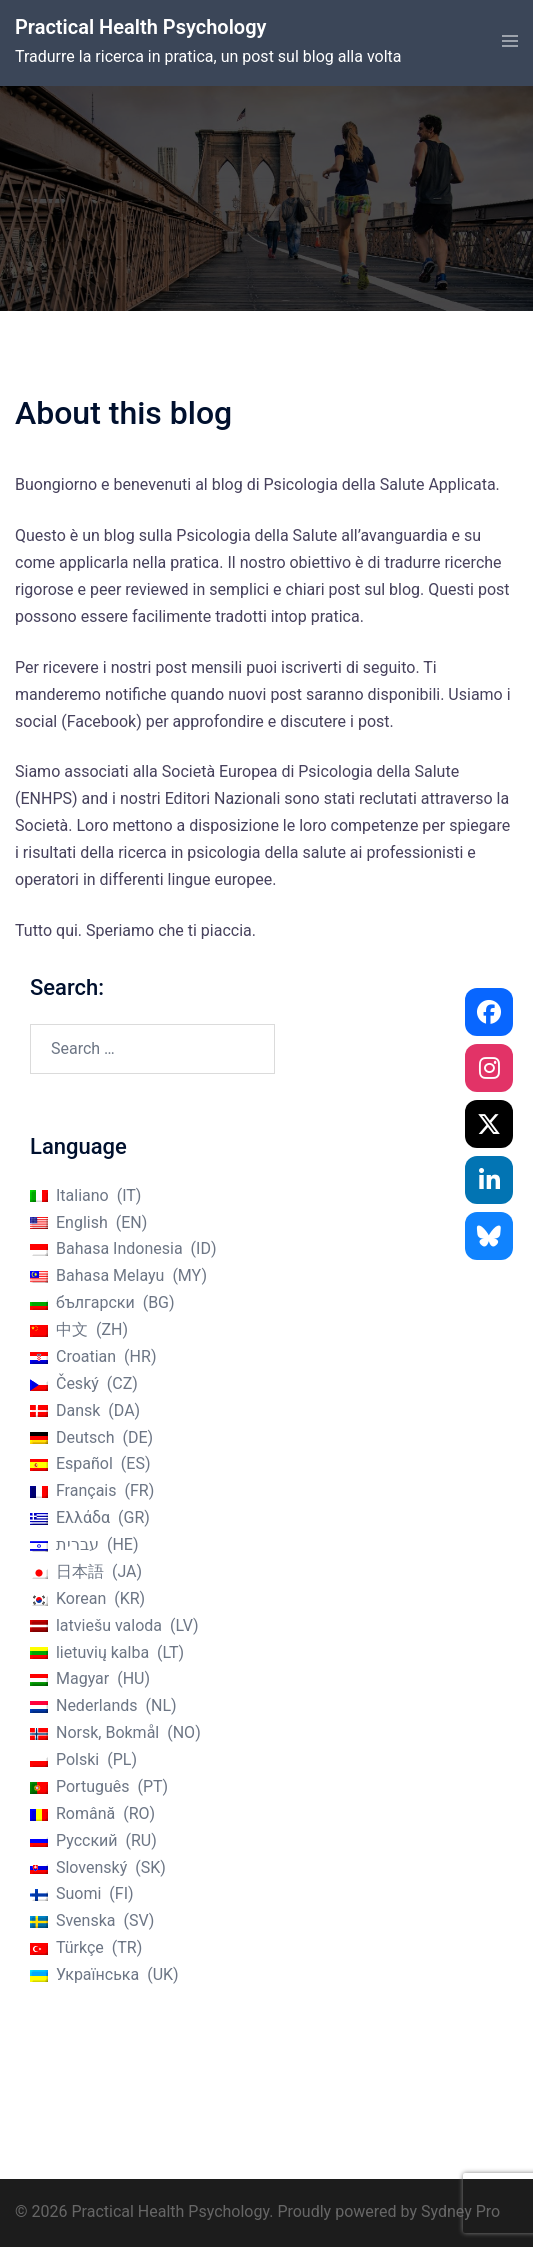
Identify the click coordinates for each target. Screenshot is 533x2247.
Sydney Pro (460, 2211)
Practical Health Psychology (140, 27)
